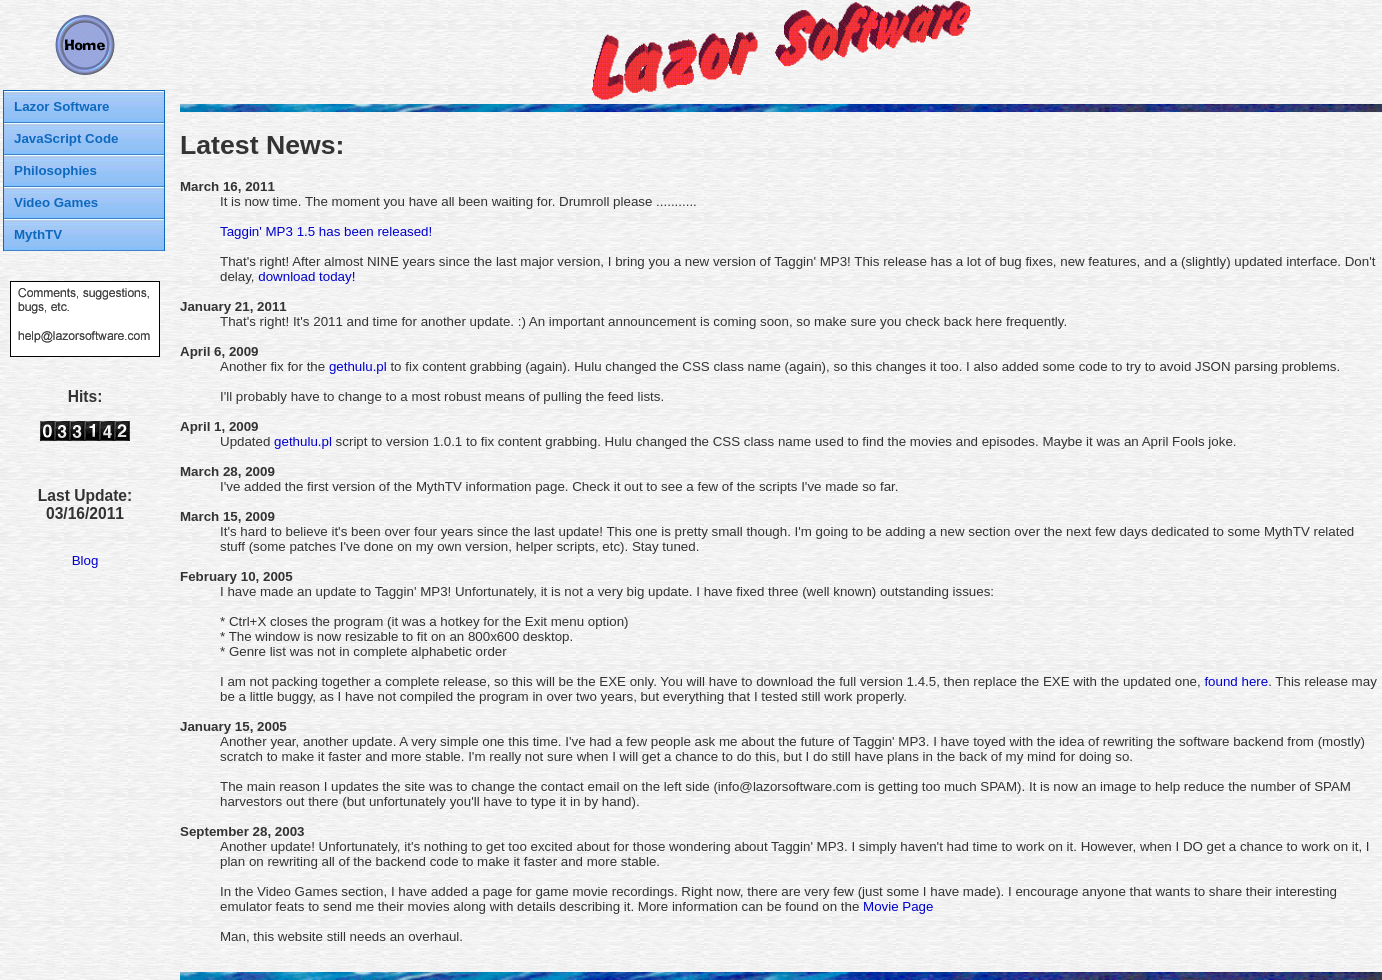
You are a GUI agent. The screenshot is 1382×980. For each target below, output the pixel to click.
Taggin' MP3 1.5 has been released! (326, 231)
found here (1236, 681)
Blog (85, 560)
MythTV (38, 234)
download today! (306, 276)
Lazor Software (62, 106)
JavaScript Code (66, 138)
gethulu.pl (358, 366)
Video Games (56, 202)
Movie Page (898, 906)
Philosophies (55, 170)
